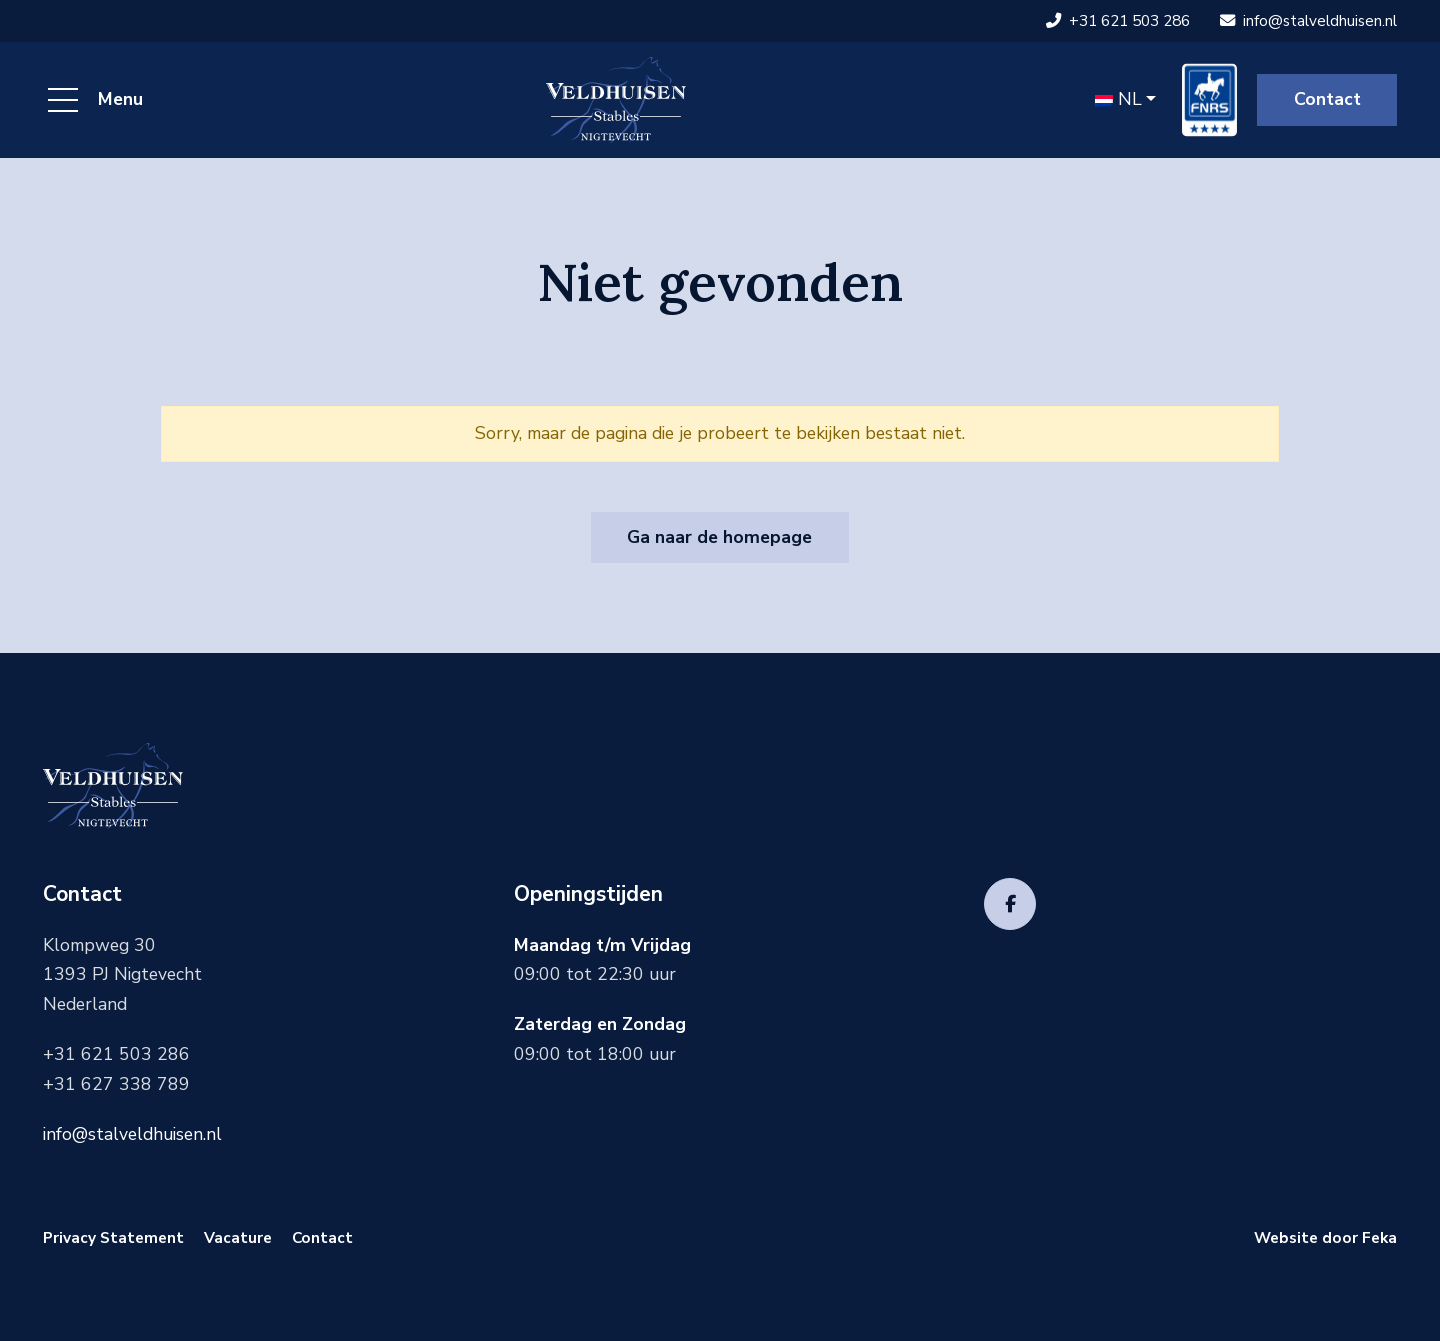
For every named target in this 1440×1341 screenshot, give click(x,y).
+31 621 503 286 (1118, 20)
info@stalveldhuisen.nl (1308, 20)
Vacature (238, 1237)
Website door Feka (1325, 1237)
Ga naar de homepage (719, 537)
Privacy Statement (113, 1237)
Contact (1327, 99)
